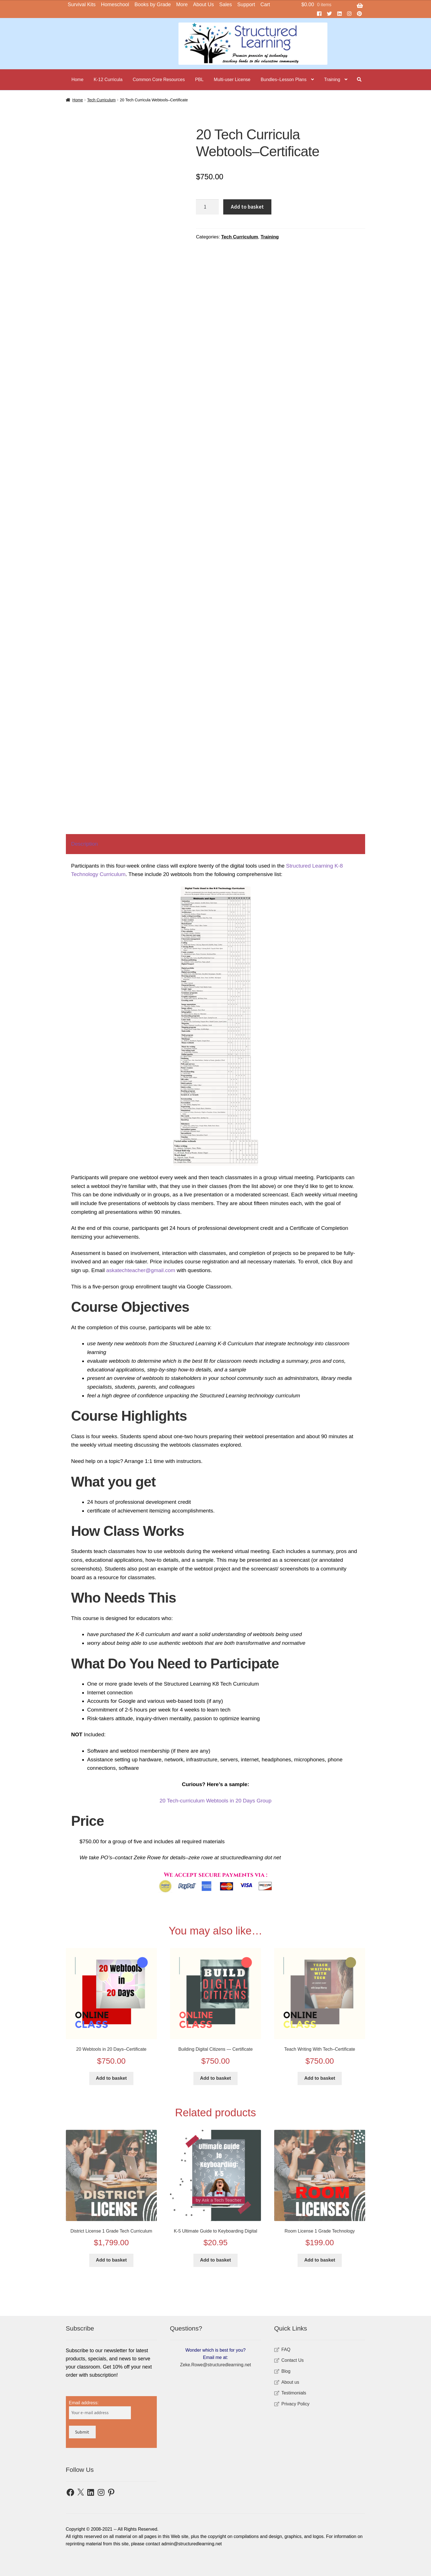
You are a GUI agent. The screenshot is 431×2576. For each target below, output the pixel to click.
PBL (199, 79)
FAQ (286, 2349)
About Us (203, 4)
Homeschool (115, 4)
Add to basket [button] (111, 2078)
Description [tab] (84, 844)
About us (290, 2382)
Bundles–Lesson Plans (284, 79)
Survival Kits (82, 4)
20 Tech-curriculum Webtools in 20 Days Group (215, 1801)
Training (332, 79)
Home (78, 79)
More (182, 4)
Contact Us (293, 2360)
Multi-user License (232, 79)
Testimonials (294, 2392)
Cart (265, 4)
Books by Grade (153, 4)
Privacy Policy (296, 2403)
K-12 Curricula (108, 79)
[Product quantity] (207, 207)
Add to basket (247, 206)
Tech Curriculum (239, 237)
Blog (286, 2371)
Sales (225, 4)
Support (246, 4)
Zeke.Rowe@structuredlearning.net (215, 2364)
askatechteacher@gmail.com (140, 1270)
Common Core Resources (159, 79)
